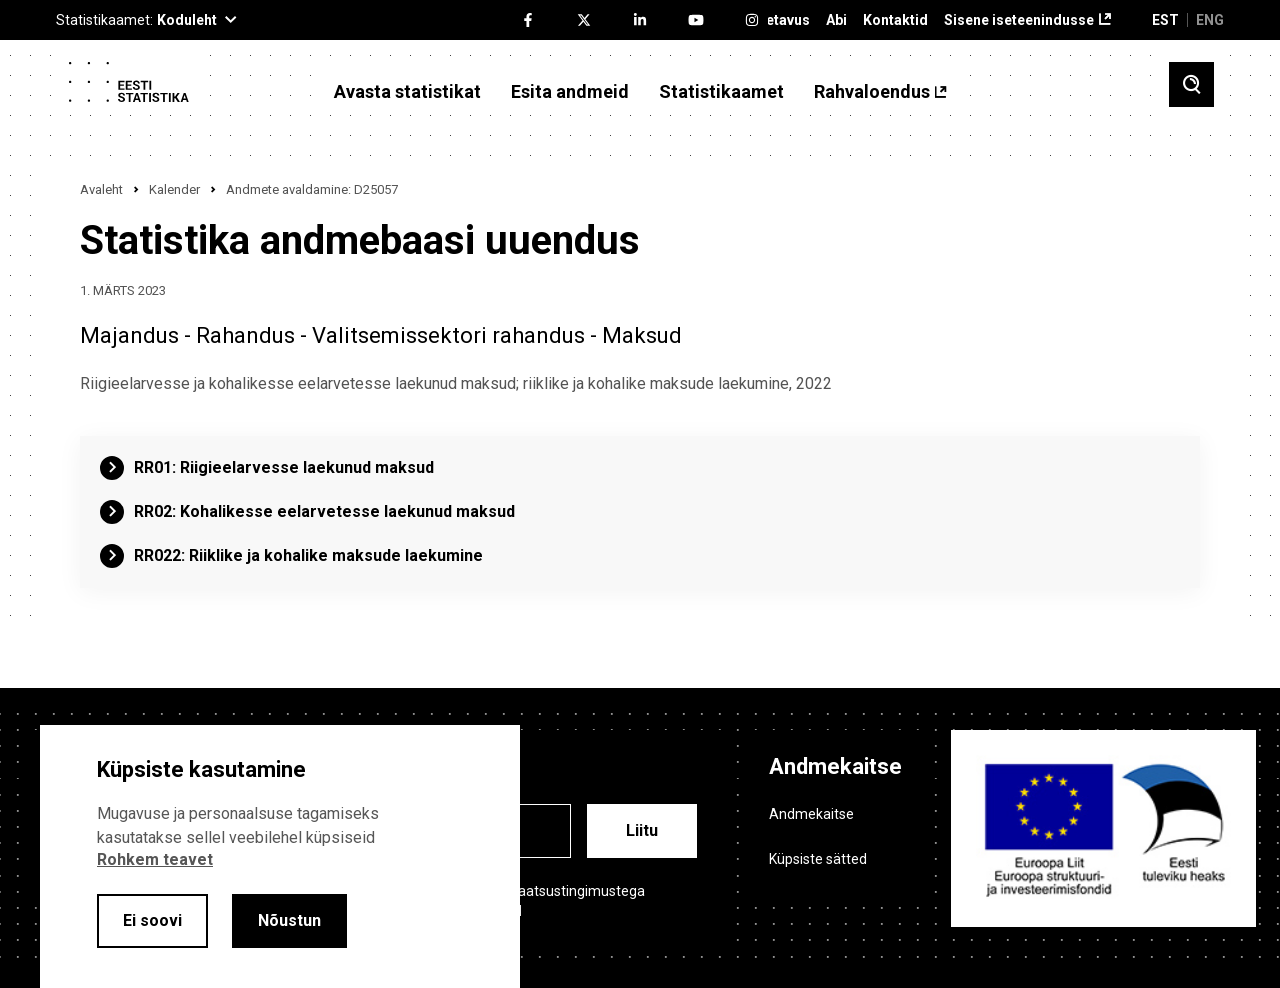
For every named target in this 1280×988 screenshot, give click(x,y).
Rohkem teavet (155, 859)
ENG (1210, 20)
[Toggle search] (1191, 84)
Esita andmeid (570, 92)
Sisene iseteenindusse (1019, 20)
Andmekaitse (811, 814)
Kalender (174, 189)
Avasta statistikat (407, 92)
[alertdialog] (280, 856)
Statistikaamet (721, 92)
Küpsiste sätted (818, 859)
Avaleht (101, 189)
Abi (836, 20)
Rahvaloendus (872, 92)
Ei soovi (152, 920)
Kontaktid (895, 20)
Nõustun (289, 920)
